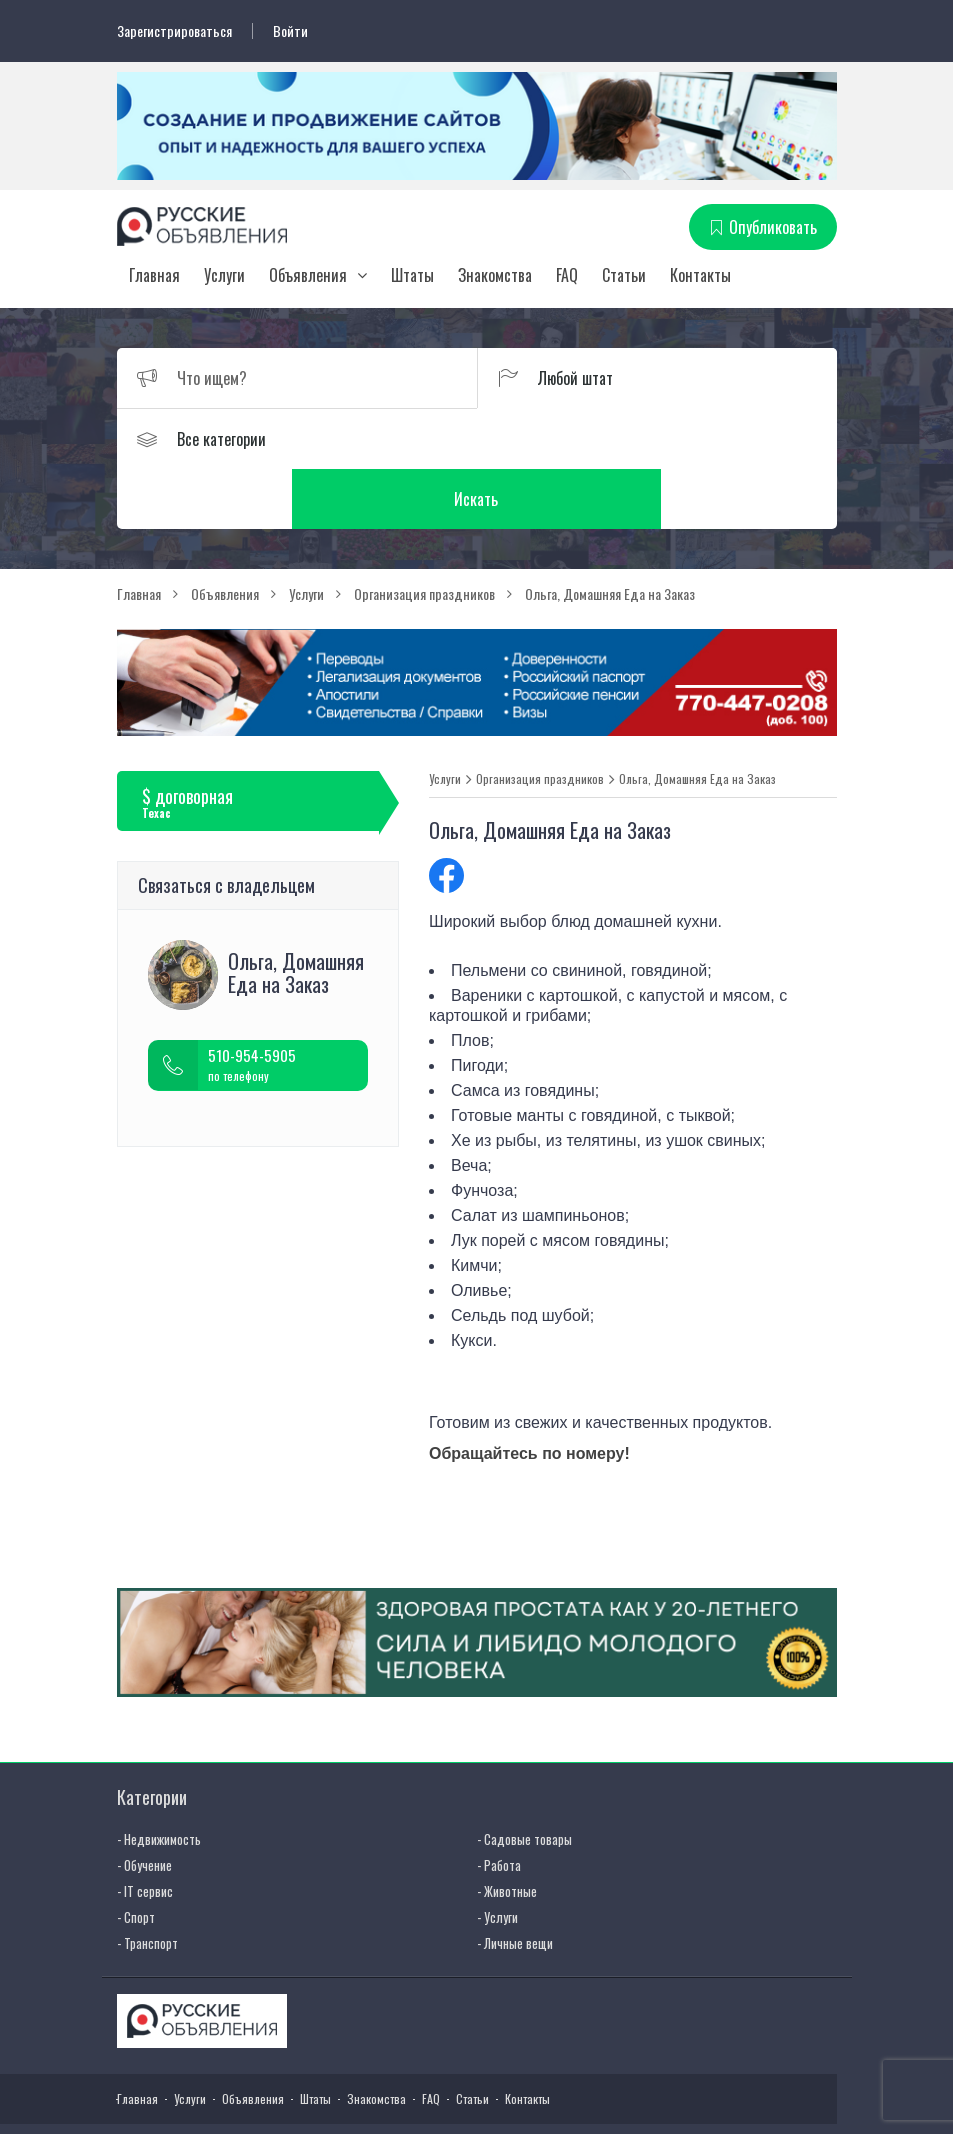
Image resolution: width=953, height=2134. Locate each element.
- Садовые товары (524, 1779)
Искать (657, 439)
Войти (290, 31)
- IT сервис (145, 1831)
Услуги (224, 275)
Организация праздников (540, 719)
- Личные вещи (515, 1883)
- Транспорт (147, 1883)
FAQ (567, 275)
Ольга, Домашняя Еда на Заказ (697, 719)
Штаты (412, 275)
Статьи (624, 275)
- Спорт (136, 1857)
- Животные (507, 1831)
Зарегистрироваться (174, 31)
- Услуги (497, 1857)
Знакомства (495, 275)
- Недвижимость (159, 1779)
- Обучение (144, 1805)
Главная (154, 275)
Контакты (700, 275)
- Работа (499, 1805)
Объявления (308, 275)
